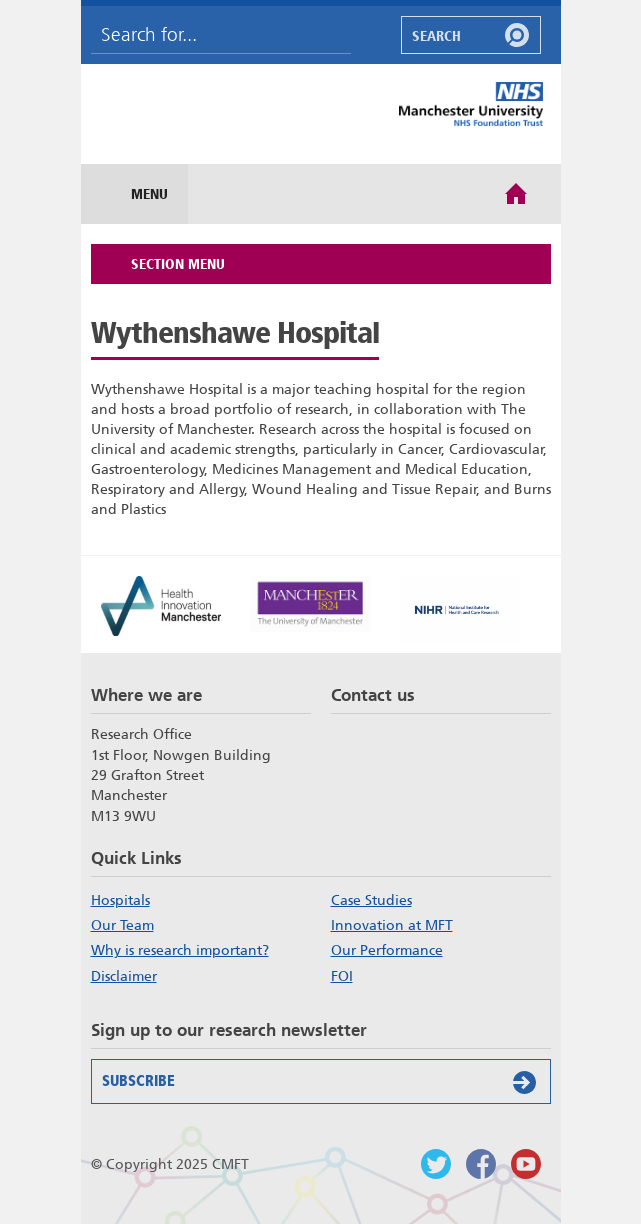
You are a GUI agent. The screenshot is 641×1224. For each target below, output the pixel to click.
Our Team (122, 925)
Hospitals (120, 900)
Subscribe (323, 1082)
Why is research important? (180, 950)
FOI (342, 976)
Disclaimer (124, 976)
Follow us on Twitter (436, 1164)
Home (516, 192)
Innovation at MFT (392, 925)
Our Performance (387, 950)
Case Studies (371, 900)
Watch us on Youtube (526, 1164)
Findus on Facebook (481, 1164)
